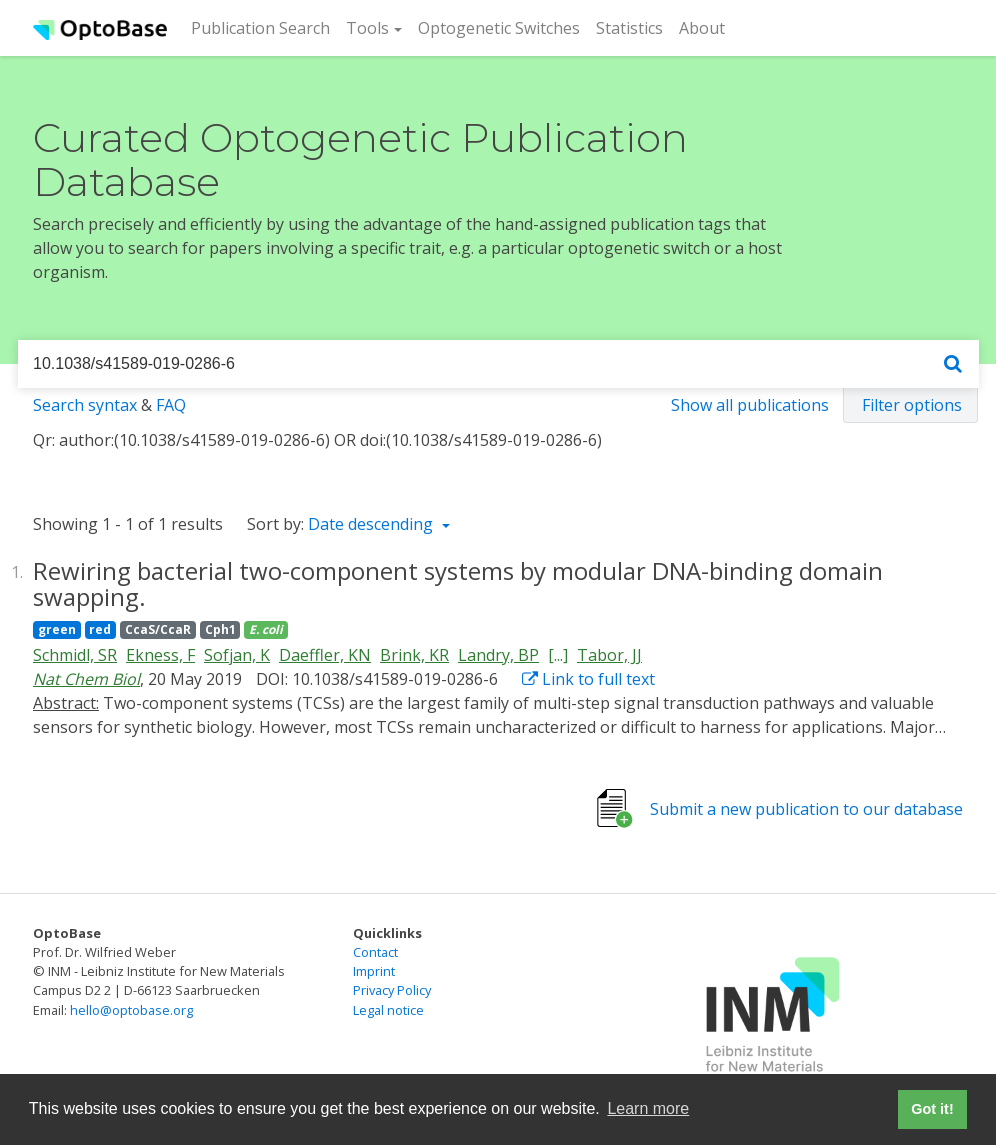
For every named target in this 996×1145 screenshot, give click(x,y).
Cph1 (220, 629)
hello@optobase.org (131, 1010)
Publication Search (264, 27)
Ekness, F (160, 655)
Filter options (912, 405)
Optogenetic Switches (499, 28)
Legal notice (388, 1010)
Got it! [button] (932, 1109)
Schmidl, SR (75, 655)
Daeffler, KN (325, 655)
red (100, 629)
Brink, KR (414, 655)
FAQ (171, 405)
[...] (558, 655)
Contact (375, 952)
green (57, 629)
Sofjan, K (237, 655)
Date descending (372, 524)
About (702, 28)
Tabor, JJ (609, 655)
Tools (367, 28)
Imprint (374, 971)
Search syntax (85, 405)
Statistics (629, 28)
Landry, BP (498, 655)
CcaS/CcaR (158, 629)
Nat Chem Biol (86, 679)
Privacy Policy (392, 990)
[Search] (953, 364)
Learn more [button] (648, 1108)
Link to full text (588, 679)
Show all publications (750, 405)
